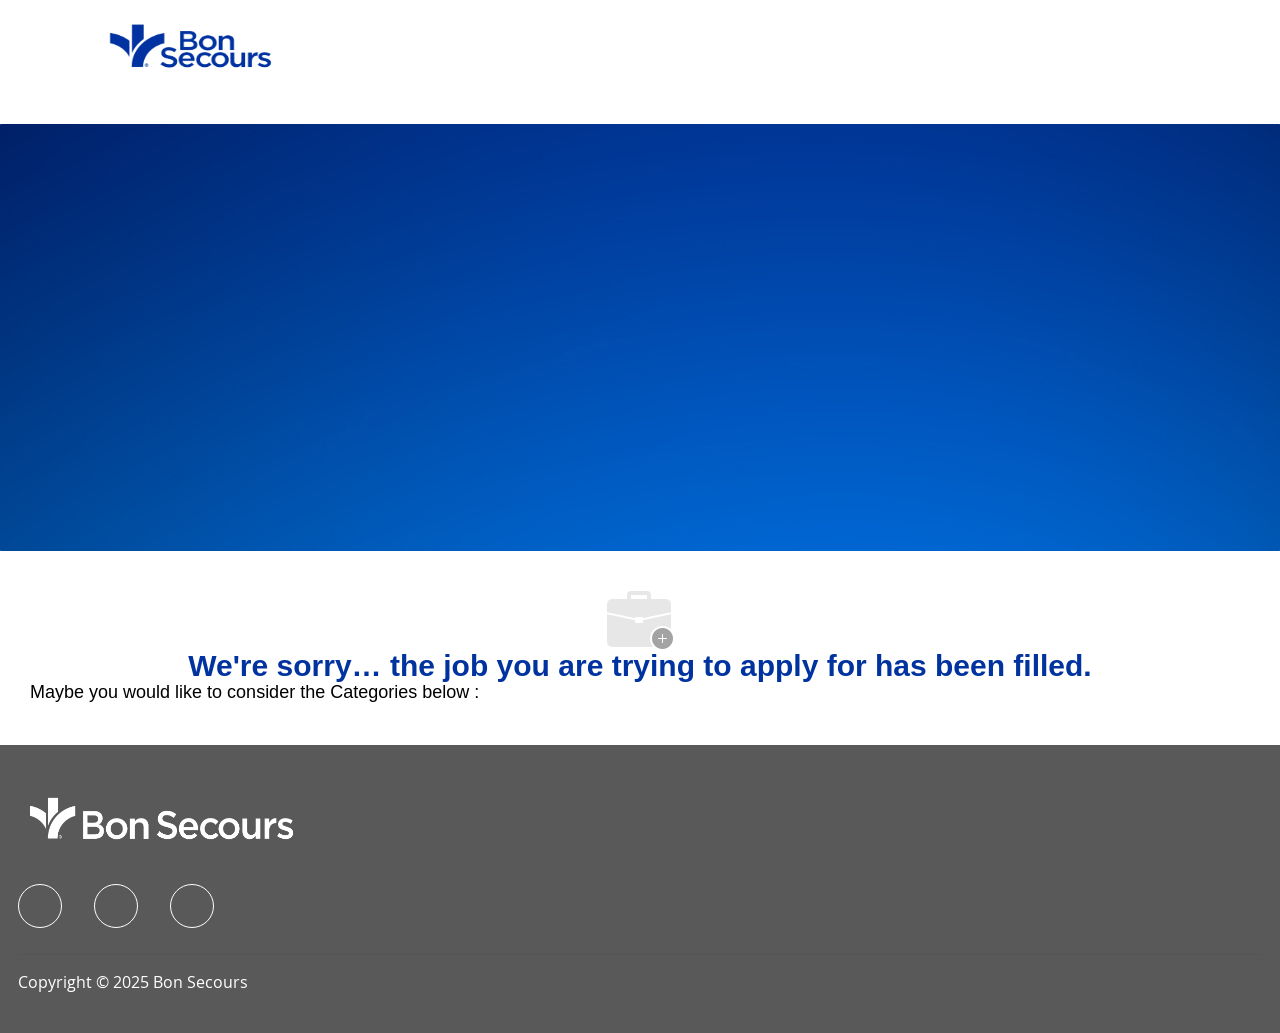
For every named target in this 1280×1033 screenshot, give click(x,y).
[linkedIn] (116, 906)
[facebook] (40, 906)
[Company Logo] (178, 45)
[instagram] (192, 906)
